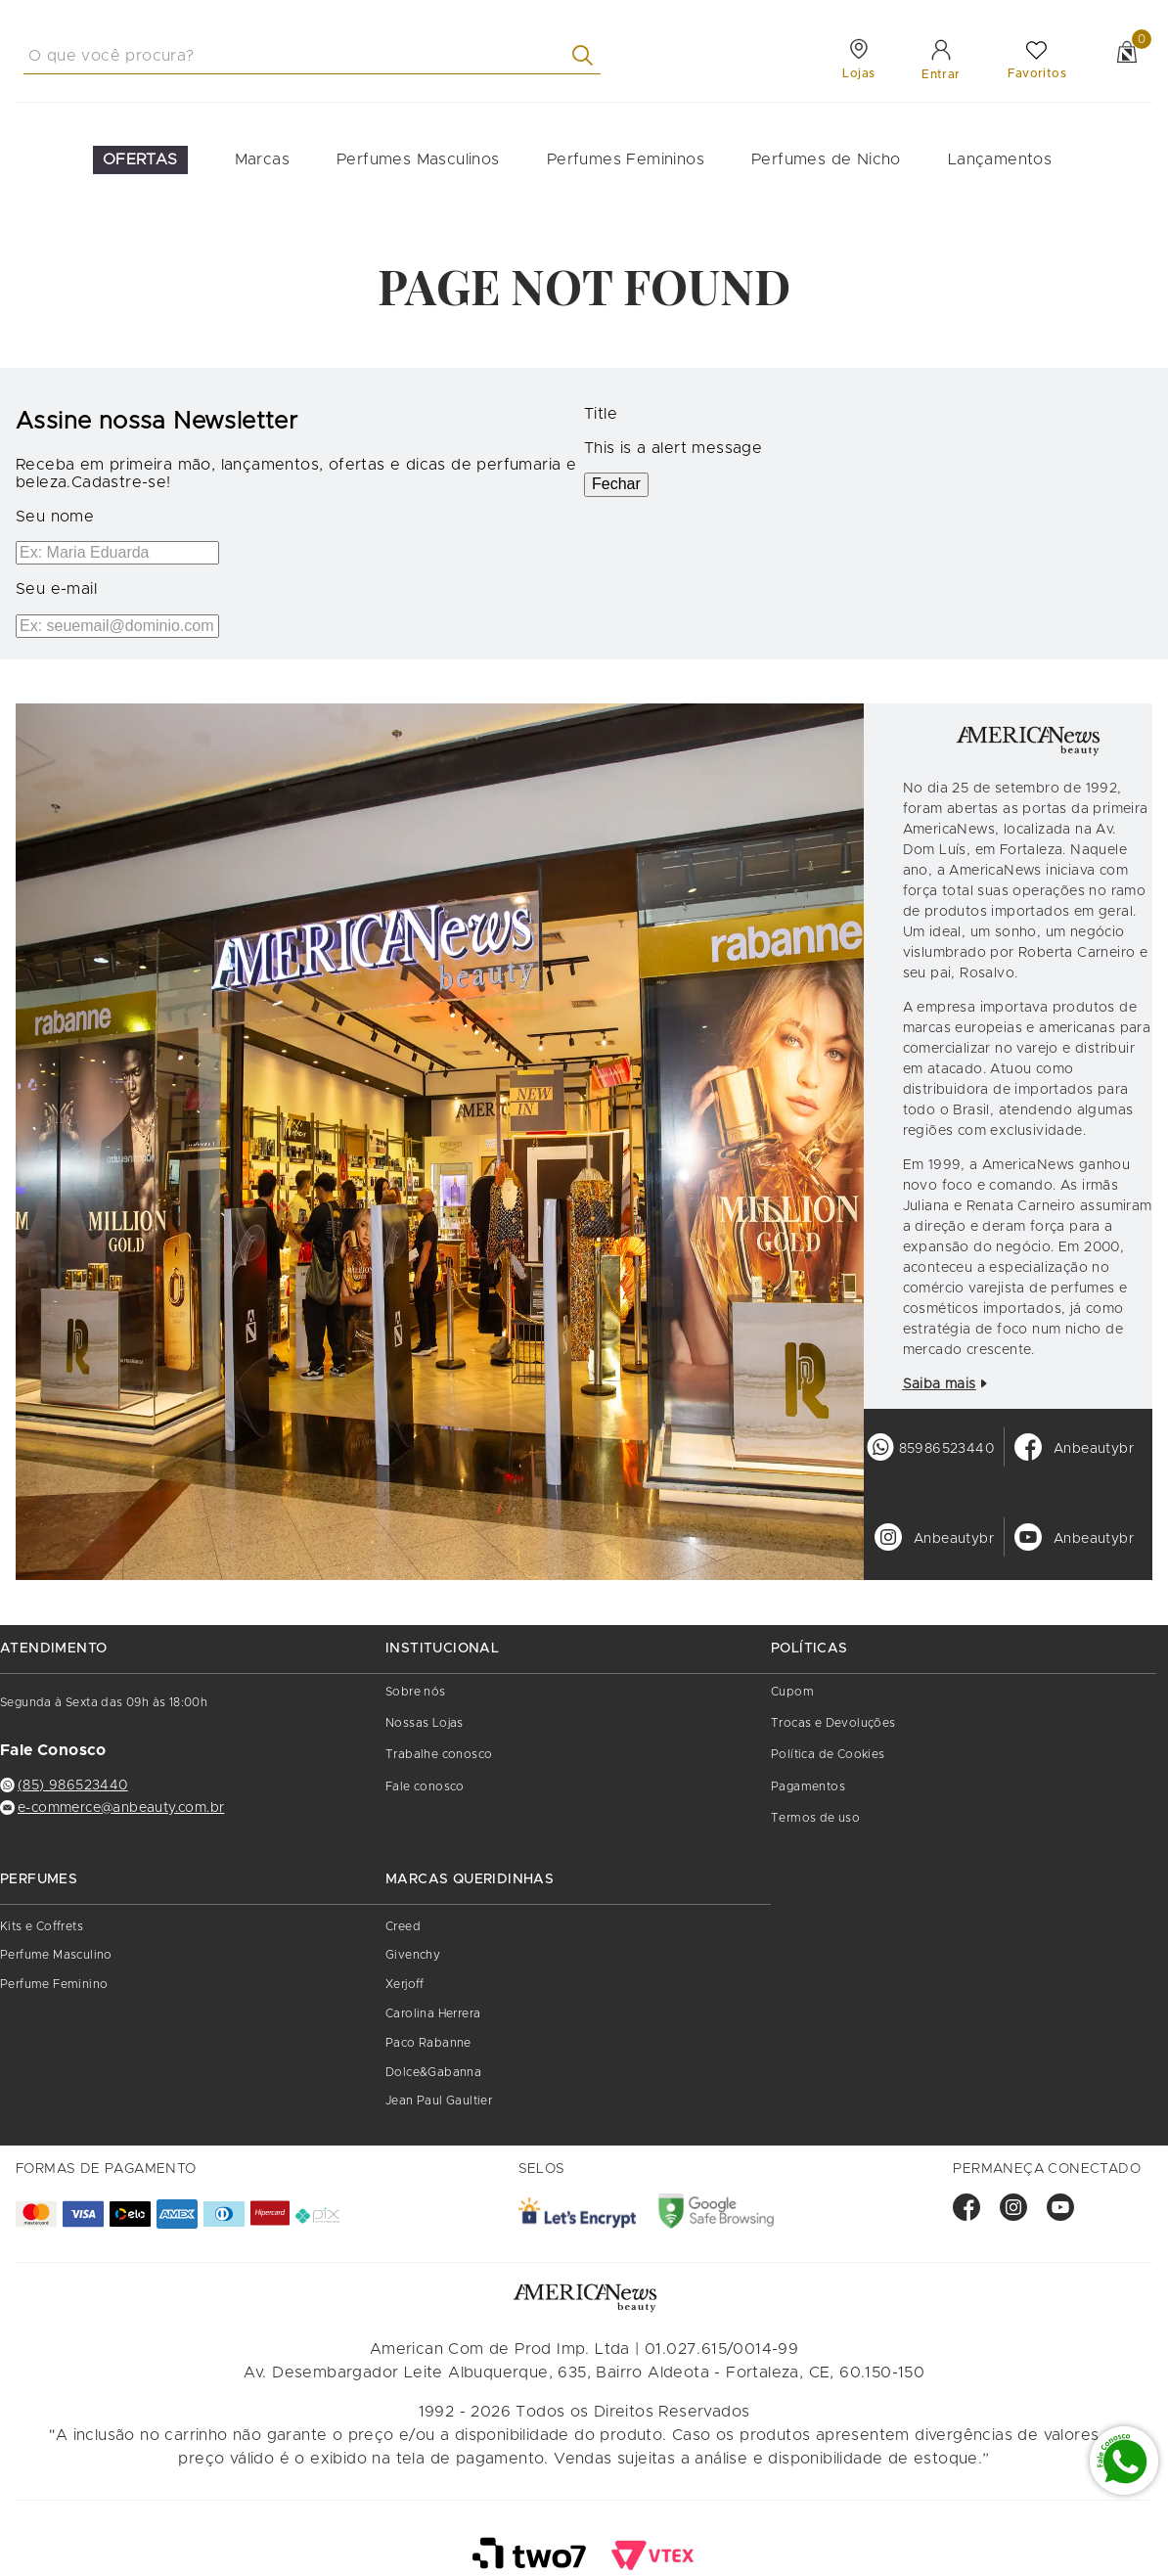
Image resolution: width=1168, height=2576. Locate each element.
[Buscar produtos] (586, 55)
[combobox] (312, 55)
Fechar (616, 483)
